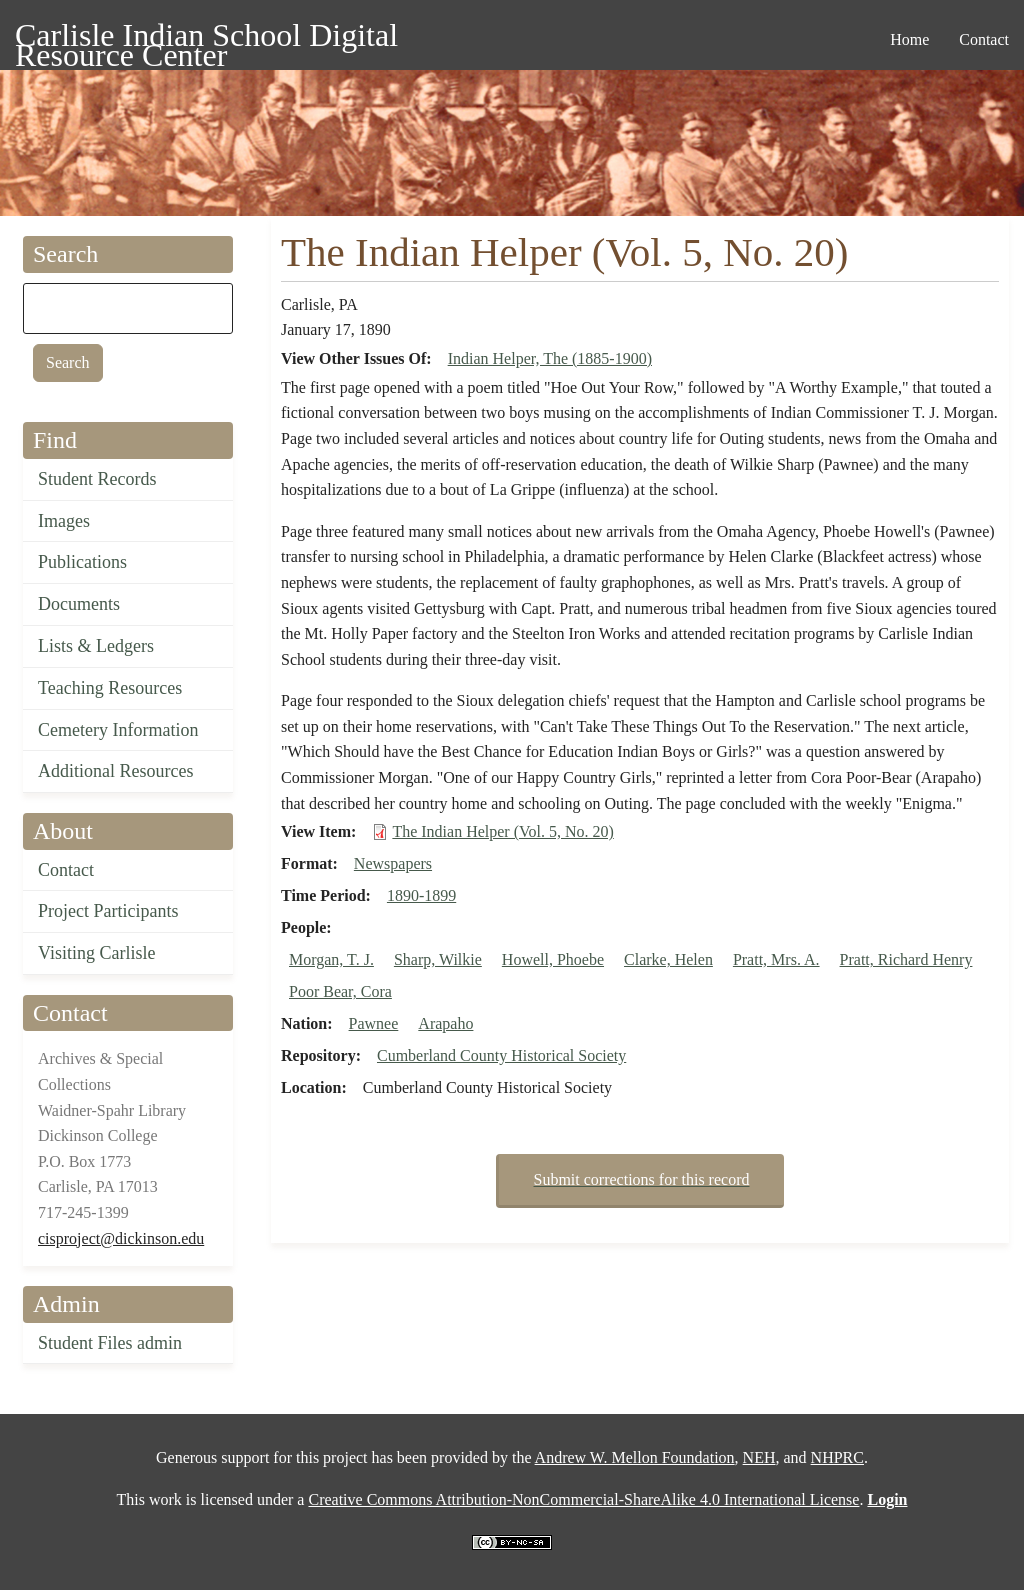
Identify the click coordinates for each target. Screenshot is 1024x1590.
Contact (66, 870)
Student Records (97, 479)
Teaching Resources (110, 688)
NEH (759, 1457)
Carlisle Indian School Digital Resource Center (206, 38)
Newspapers (393, 863)
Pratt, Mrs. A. (776, 959)
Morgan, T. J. (331, 959)
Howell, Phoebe (553, 959)
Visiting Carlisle (96, 953)
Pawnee (374, 1023)
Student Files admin (110, 1343)
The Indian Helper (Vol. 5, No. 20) (502, 831)
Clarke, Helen (668, 959)
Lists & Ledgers (96, 646)
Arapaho (445, 1023)
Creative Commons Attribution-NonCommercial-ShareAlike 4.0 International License (583, 1499)
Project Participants (108, 911)
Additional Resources (115, 771)
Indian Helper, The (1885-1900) (550, 358)
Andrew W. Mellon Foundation (635, 1457)
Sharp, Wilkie (438, 959)
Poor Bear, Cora (340, 991)
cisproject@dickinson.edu (121, 1238)
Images (64, 521)
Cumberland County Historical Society (501, 1055)
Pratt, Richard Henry (906, 959)
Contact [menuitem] (984, 39)
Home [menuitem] (909, 39)
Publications (82, 562)
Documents (79, 604)
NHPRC (837, 1457)
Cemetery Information (118, 730)
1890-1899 (421, 895)
